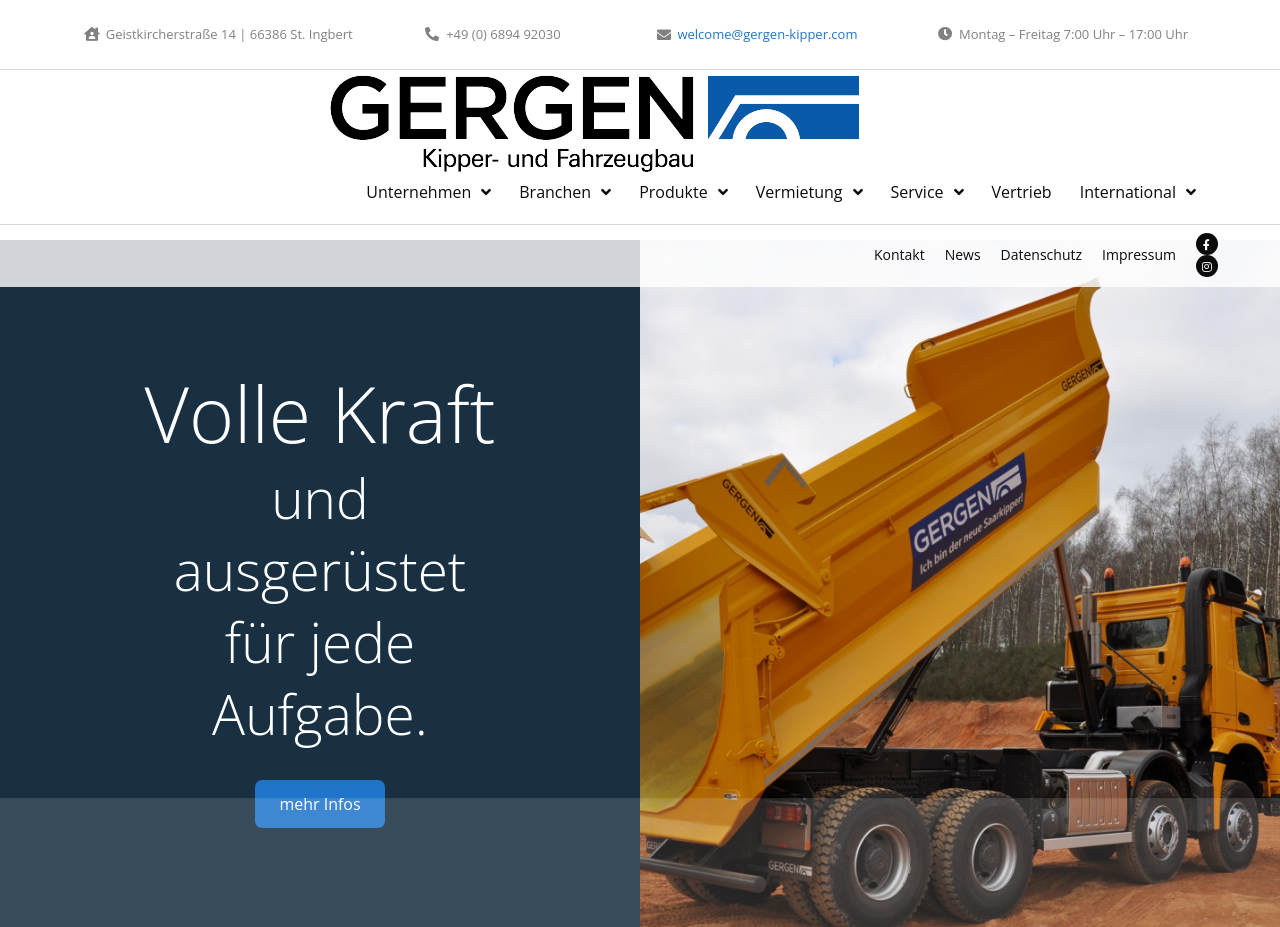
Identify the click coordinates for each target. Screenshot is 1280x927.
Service (927, 192)
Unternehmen (428, 192)
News (963, 254)
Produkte (683, 192)
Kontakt (899, 254)
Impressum (1139, 254)
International (1138, 192)
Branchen (565, 192)
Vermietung (809, 192)
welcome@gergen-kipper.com (764, 34)
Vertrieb (1022, 192)
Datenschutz (1041, 254)
